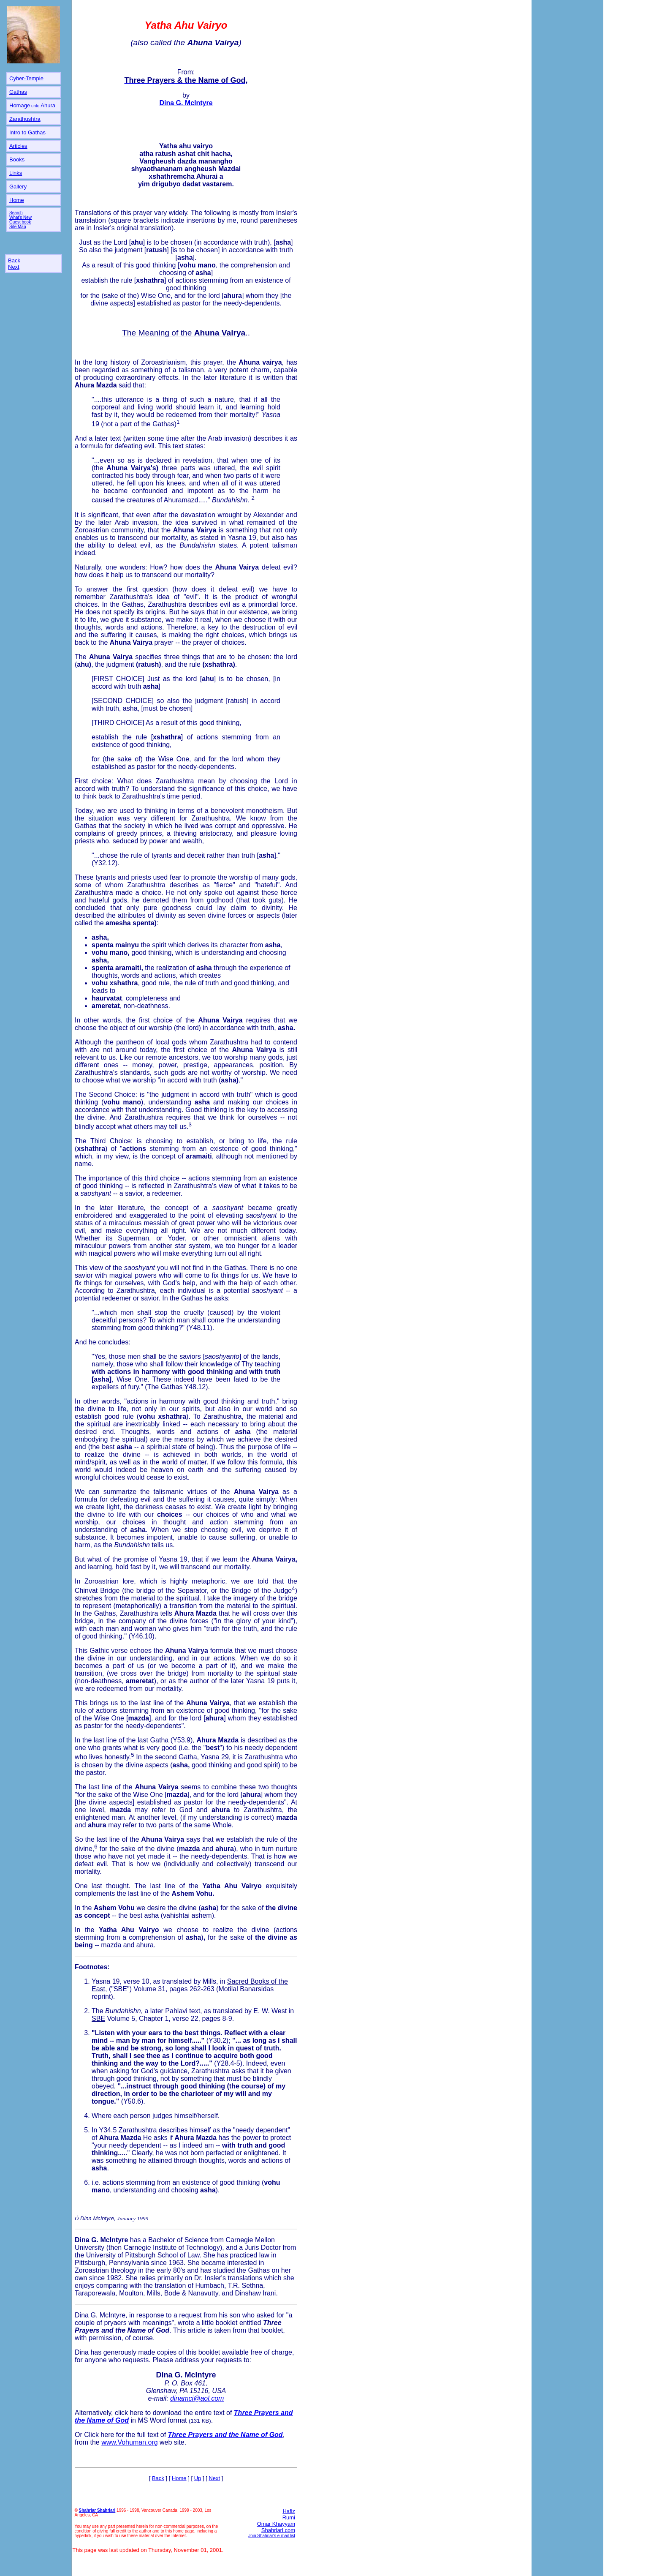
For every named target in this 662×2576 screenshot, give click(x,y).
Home (179, 2478)
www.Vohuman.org (129, 2442)
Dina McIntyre (97, 2218)
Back (14, 260)
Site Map (17, 226)
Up (197, 2478)
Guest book (20, 222)
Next (13, 267)
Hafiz (288, 2511)
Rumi (288, 2517)
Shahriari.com (278, 2530)
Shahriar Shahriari (97, 2510)
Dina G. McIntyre (100, 2315)
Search (16, 212)
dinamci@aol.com (197, 2398)
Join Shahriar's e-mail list (271, 2535)
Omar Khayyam (276, 2524)
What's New (20, 217)
